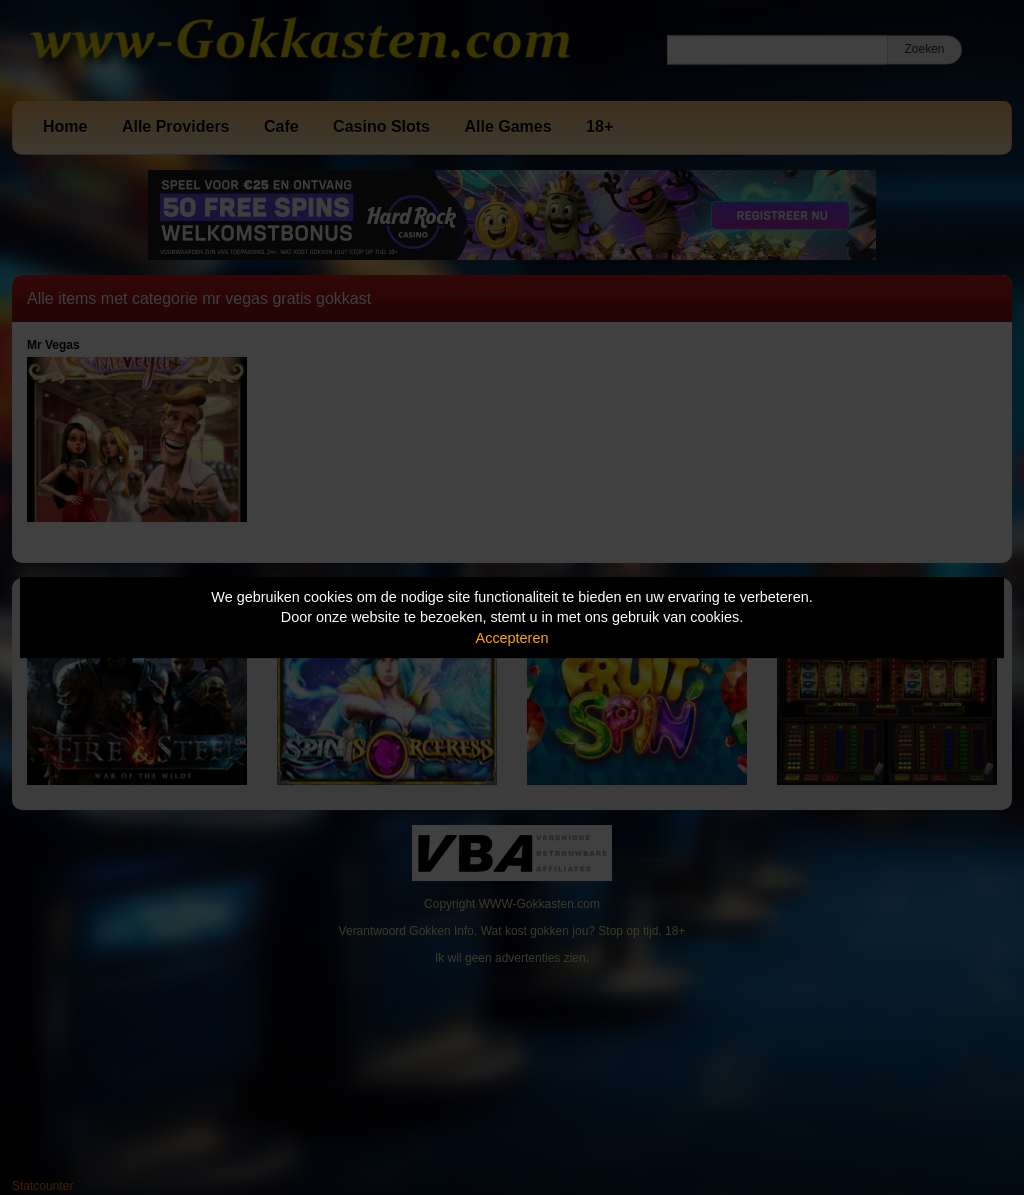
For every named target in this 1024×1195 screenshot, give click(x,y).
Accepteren (512, 638)
